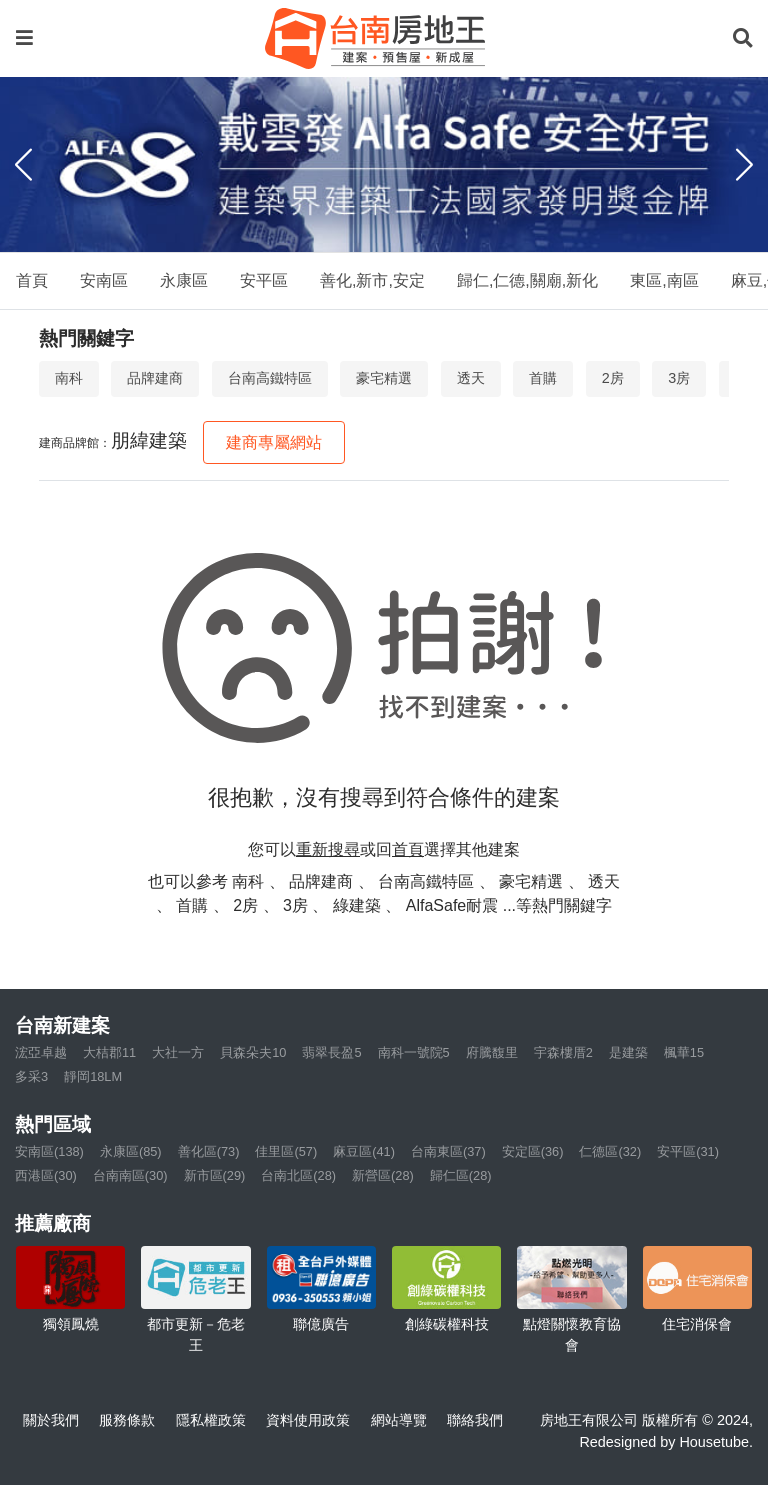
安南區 (104, 280)
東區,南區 (664, 280)
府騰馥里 (492, 1052)
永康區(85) (131, 1151)
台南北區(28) (298, 1175)
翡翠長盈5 (331, 1052)
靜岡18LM (93, 1076)
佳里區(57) (286, 1151)
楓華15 (684, 1052)
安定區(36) (533, 1151)
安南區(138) (49, 1151)
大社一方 (178, 1052)
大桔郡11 (109, 1052)
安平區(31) (688, 1151)
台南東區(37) (448, 1151)
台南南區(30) (130, 1175)
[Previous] (23, 165)
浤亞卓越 (41, 1052)
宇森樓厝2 (563, 1052)
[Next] (744, 165)
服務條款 (127, 1420)
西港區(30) (46, 1175)
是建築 (628, 1052)
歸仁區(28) (461, 1175)
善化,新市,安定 (372, 280)
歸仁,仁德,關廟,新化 (527, 280)
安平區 (264, 280)
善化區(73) (209, 1151)
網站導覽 (399, 1420)
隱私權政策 (211, 1420)
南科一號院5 (414, 1052)
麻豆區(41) (364, 1151)
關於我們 (51, 1420)
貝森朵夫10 (253, 1052)
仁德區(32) (610, 1151)
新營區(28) (383, 1175)
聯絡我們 (475, 1420)
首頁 (32, 280)
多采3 (31, 1076)
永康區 (184, 280)
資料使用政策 (308, 1420)
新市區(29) (215, 1175)
